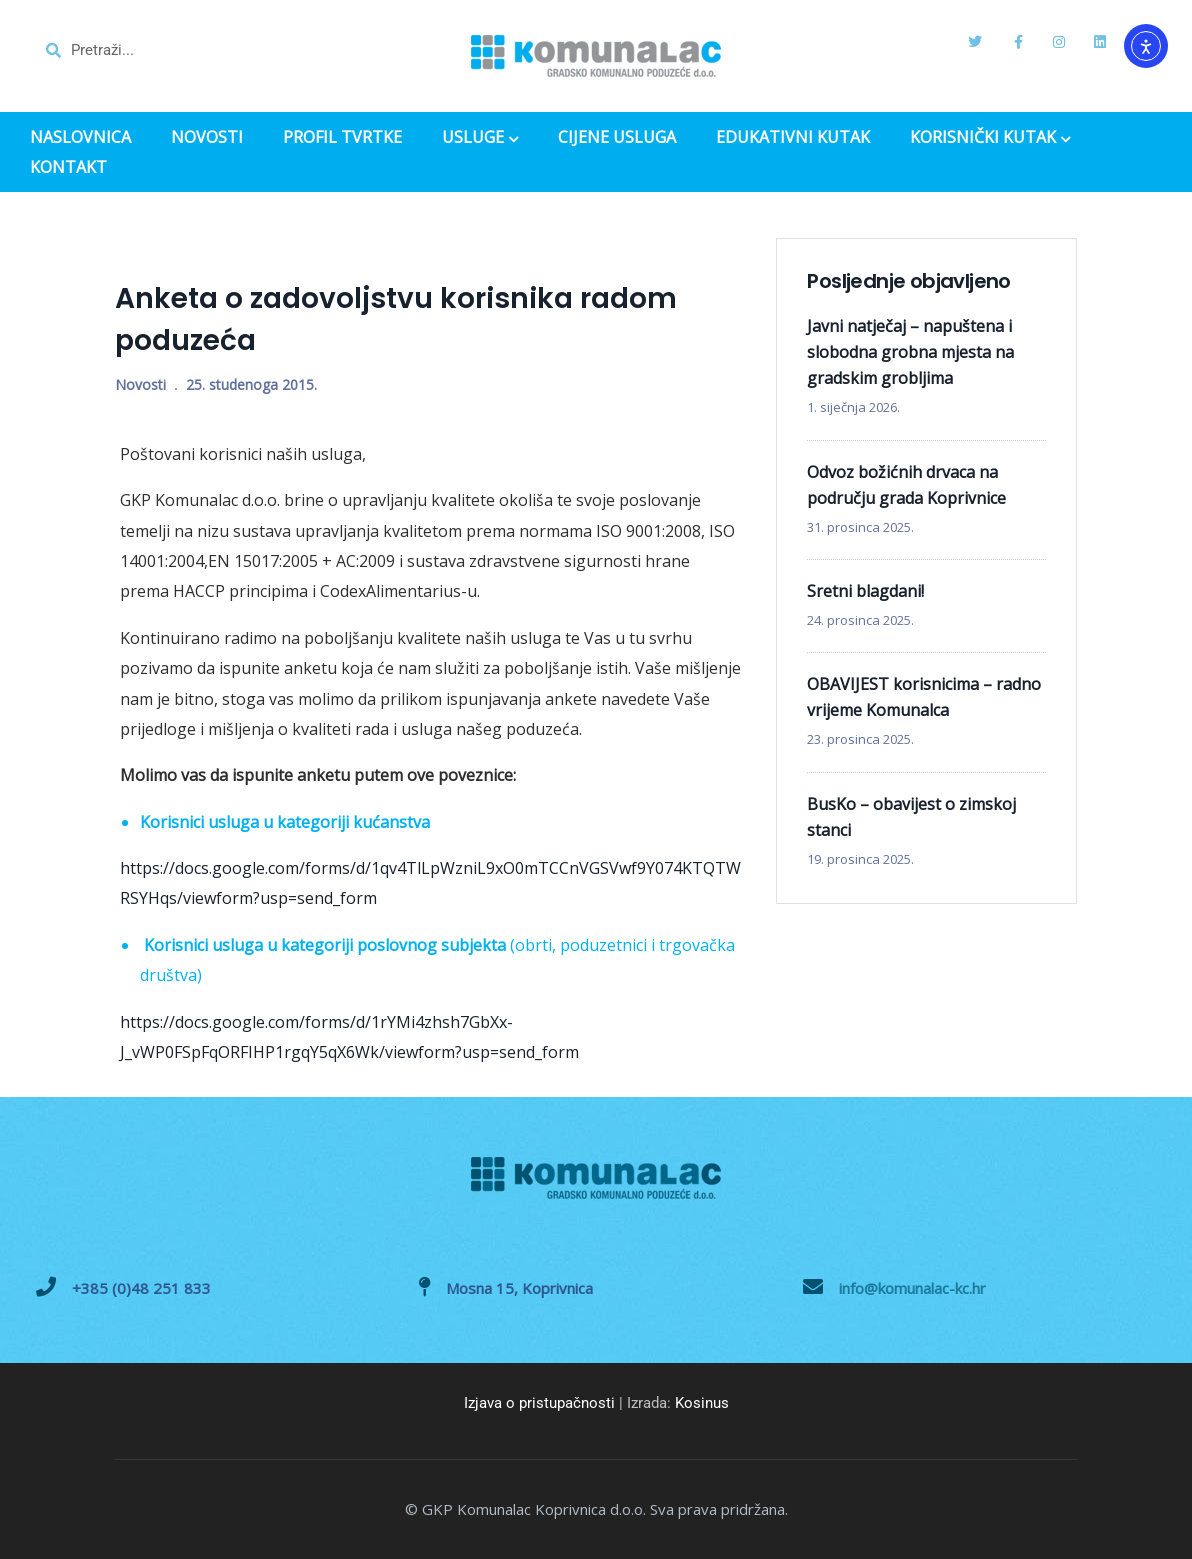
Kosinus (702, 1403)
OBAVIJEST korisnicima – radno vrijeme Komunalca (924, 697)
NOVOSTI (207, 137)
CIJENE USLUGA (617, 137)
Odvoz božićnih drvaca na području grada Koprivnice (906, 485)
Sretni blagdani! (865, 591)
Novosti (140, 384)
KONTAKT (68, 167)
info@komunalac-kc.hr (912, 1288)
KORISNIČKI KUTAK (990, 139)
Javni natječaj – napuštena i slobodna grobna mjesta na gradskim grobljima (910, 352)
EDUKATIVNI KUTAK (793, 137)
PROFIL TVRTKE (342, 137)
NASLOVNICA (80, 137)
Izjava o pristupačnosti (539, 1403)
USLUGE (480, 139)
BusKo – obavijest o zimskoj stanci (911, 817)
